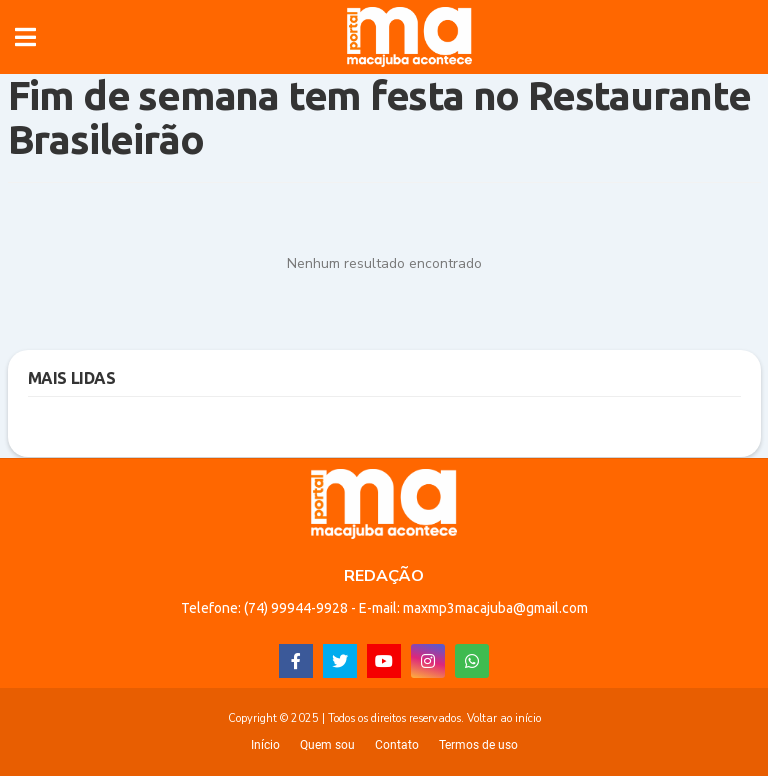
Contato (397, 745)
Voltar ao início (504, 718)
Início (265, 745)
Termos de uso (478, 745)
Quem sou (327, 745)
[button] (25, 37)
